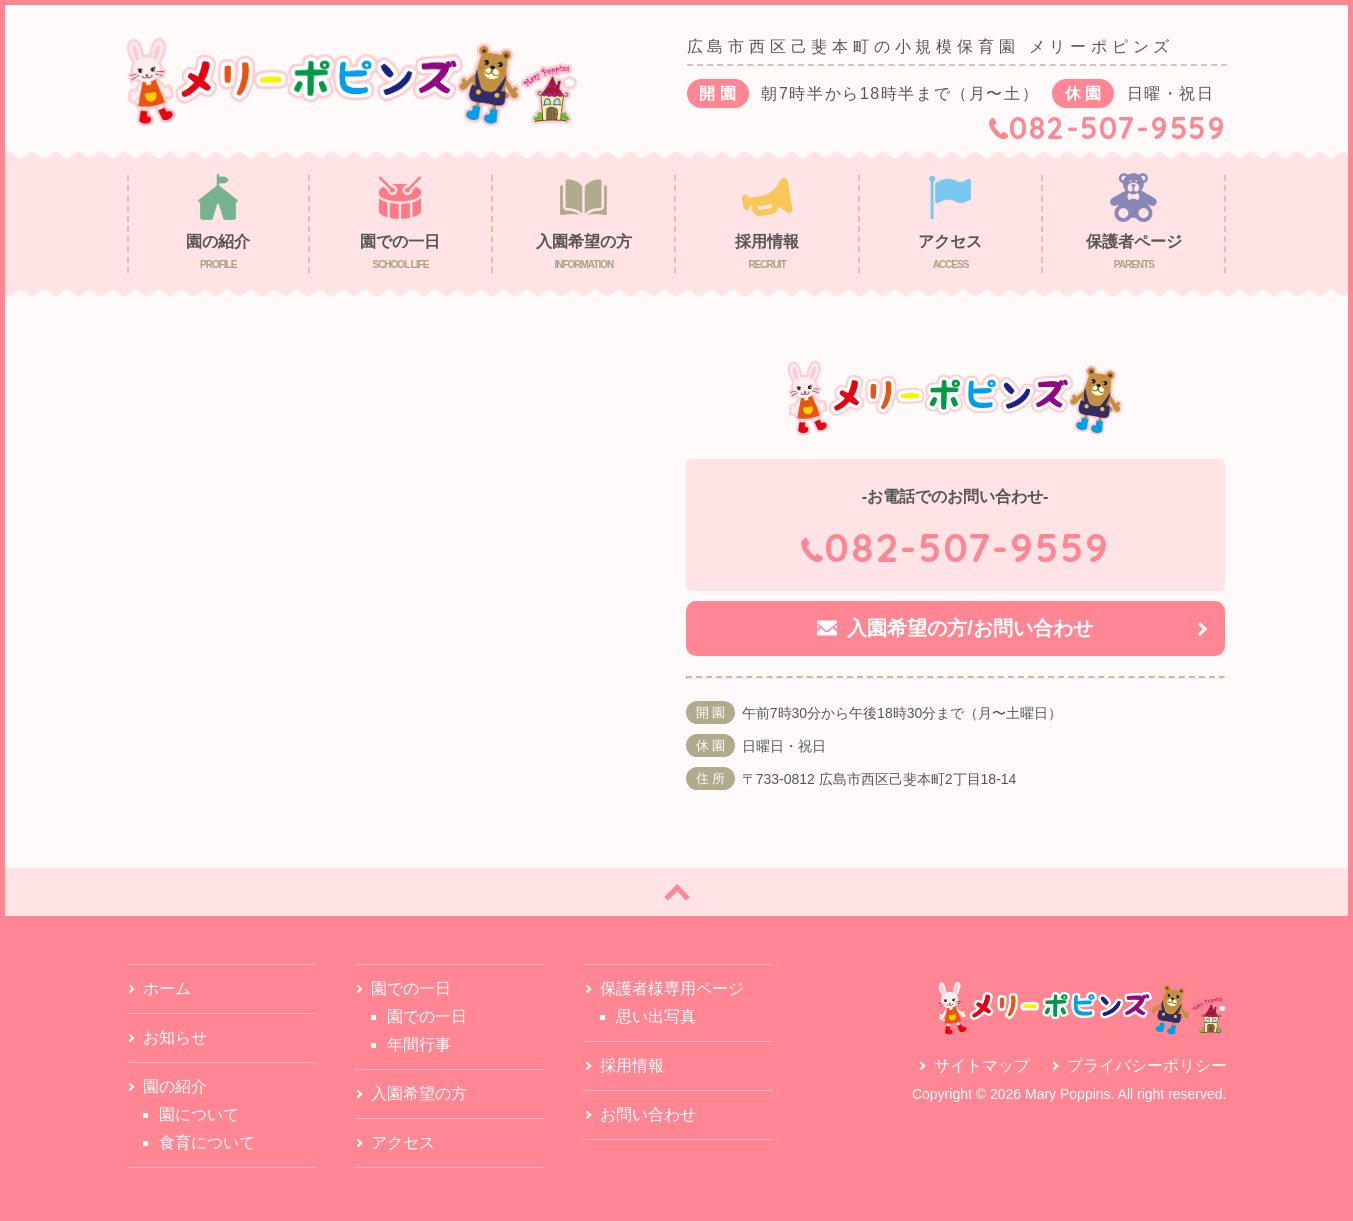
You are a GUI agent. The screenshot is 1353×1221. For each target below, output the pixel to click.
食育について (207, 1142)
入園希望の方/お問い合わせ (970, 628)
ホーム (167, 988)
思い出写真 (656, 1016)
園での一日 (427, 1016)
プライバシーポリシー (1147, 1065)
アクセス (403, 1142)
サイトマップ (982, 1065)
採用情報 (632, 1065)
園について (199, 1114)
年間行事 (419, 1044)
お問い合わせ (648, 1114)
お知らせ (175, 1037)
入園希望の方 (419, 1093)
